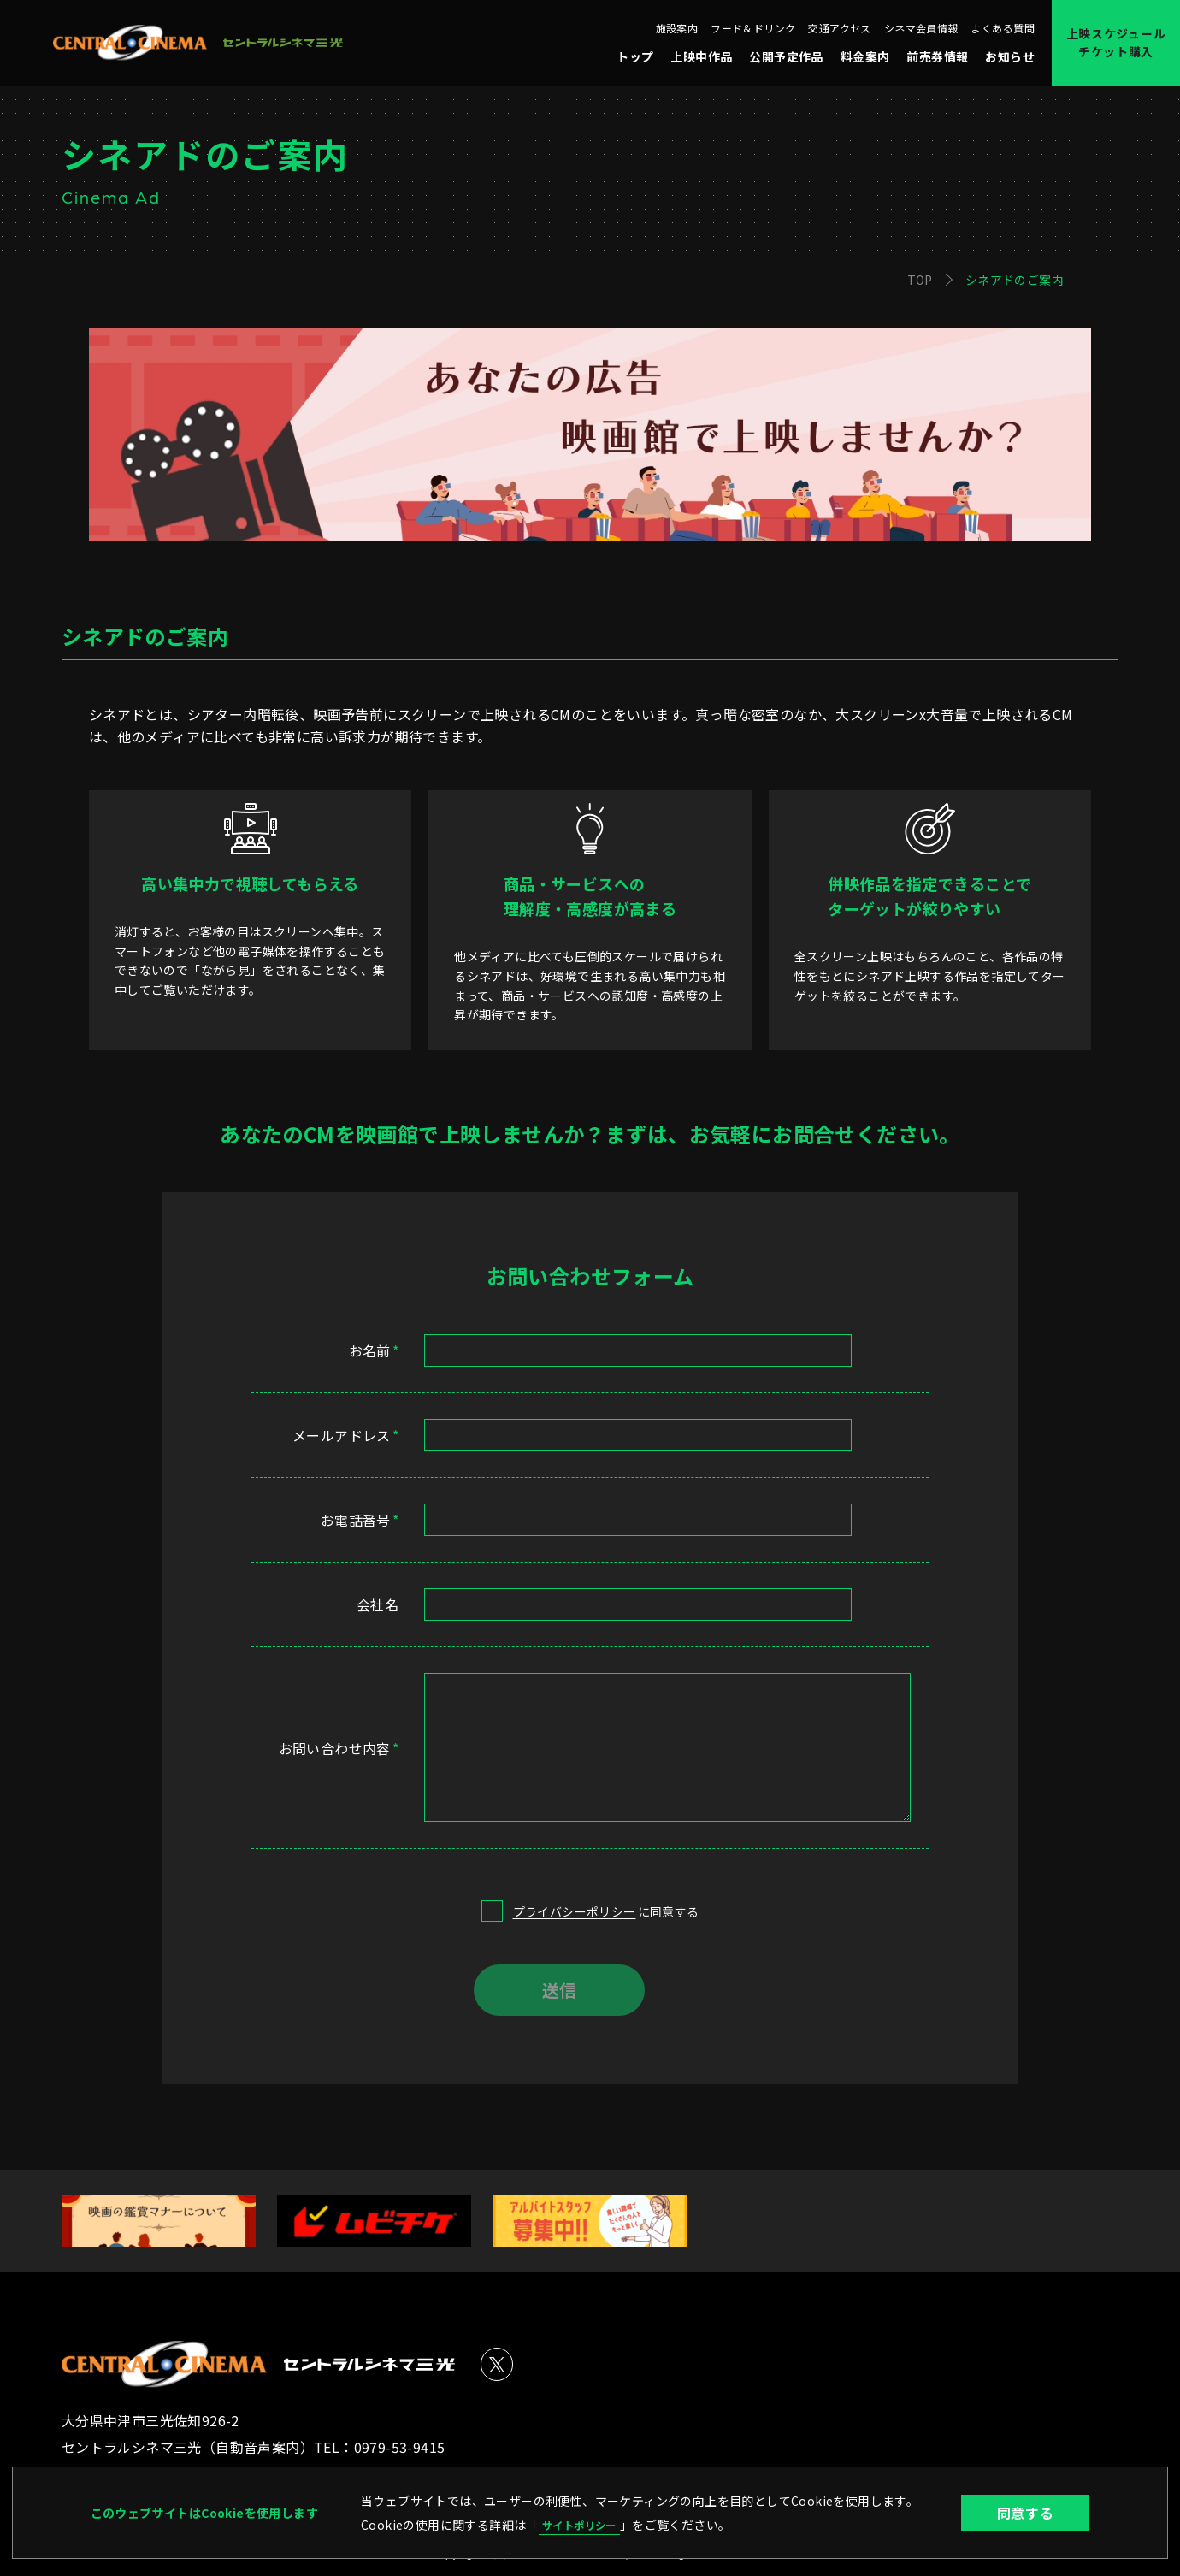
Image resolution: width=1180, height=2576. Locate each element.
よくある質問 (1003, 28)
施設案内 (677, 28)
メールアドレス (345, 1435)
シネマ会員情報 (921, 28)
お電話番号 (359, 1520)
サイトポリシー (585, 2523)
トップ (635, 56)
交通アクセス (839, 28)
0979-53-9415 (399, 2447)
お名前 (374, 1350)
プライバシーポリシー (574, 1911)
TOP (920, 280)
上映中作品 (701, 56)
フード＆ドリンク (753, 28)
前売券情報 (937, 56)
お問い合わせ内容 (339, 1748)
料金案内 (865, 56)
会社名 (377, 1604)
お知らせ (1010, 56)
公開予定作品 (786, 56)
